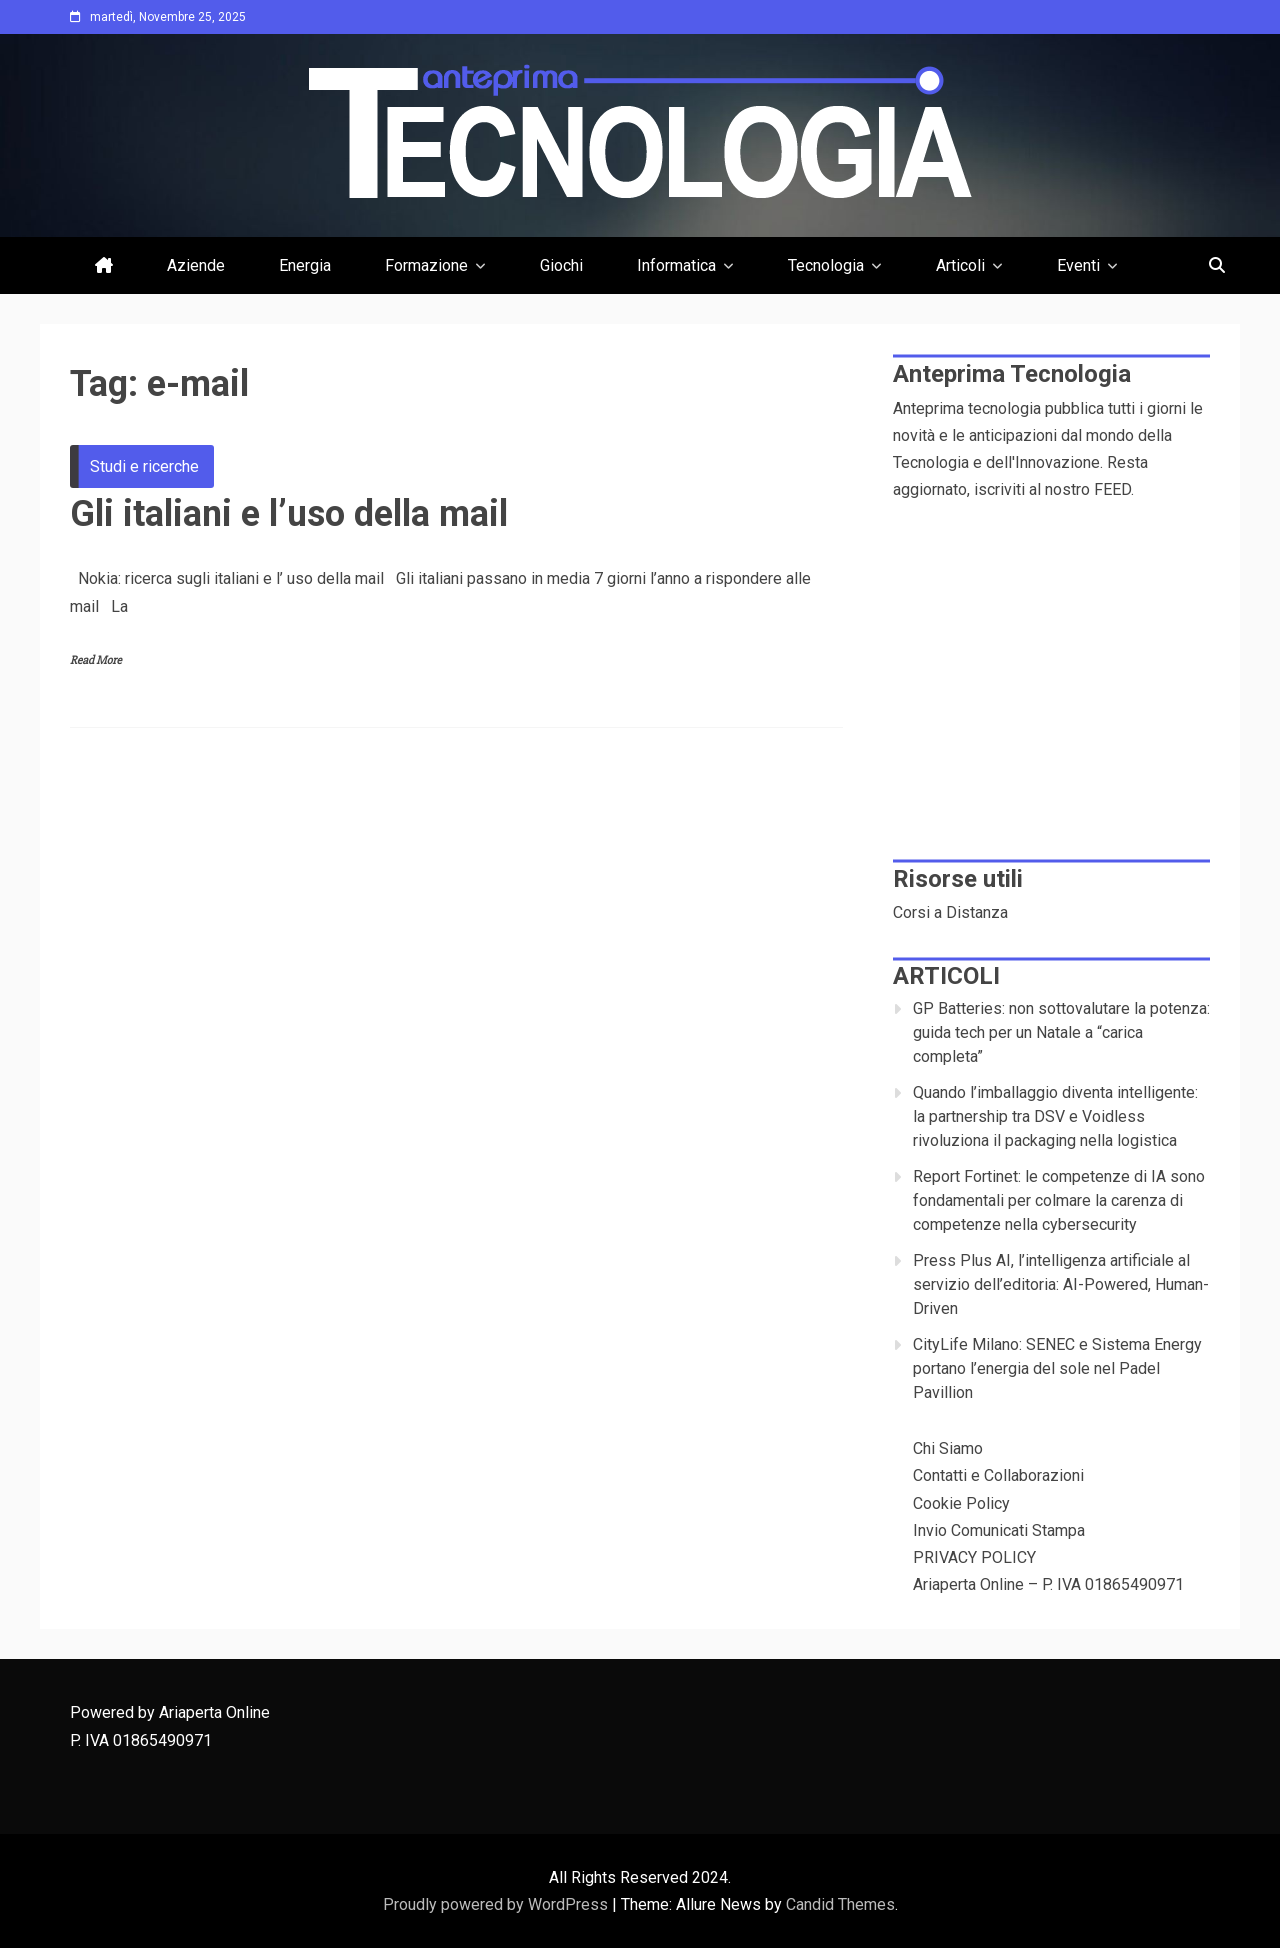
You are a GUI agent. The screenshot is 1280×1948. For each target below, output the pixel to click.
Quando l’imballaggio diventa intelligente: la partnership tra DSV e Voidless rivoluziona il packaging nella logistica (1055, 1116)
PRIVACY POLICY (974, 1557)
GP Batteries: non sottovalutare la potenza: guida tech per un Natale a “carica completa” (1061, 1032)
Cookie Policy (961, 1503)
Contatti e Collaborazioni (998, 1475)
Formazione (426, 265)
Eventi (1078, 265)
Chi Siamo (948, 1448)
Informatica (676, 265)
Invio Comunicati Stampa (999, 1530)
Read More (96, 660)
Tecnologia (826, 265)
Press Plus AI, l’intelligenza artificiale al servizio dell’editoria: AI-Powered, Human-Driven (1061, 1284)
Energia (305, 265)
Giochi (561, 265)
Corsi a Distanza (950, 912)
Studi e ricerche (144, 466)
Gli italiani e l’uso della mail (289, 514)
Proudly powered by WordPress (497, 1904)
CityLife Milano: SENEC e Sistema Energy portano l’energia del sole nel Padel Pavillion (1057, 1368)
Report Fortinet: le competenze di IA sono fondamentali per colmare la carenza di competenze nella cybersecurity (1059, 1200)
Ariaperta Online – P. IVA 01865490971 (1048, 1584)
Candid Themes (840, 1904)
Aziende (196, 265)
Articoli (960, 265)
